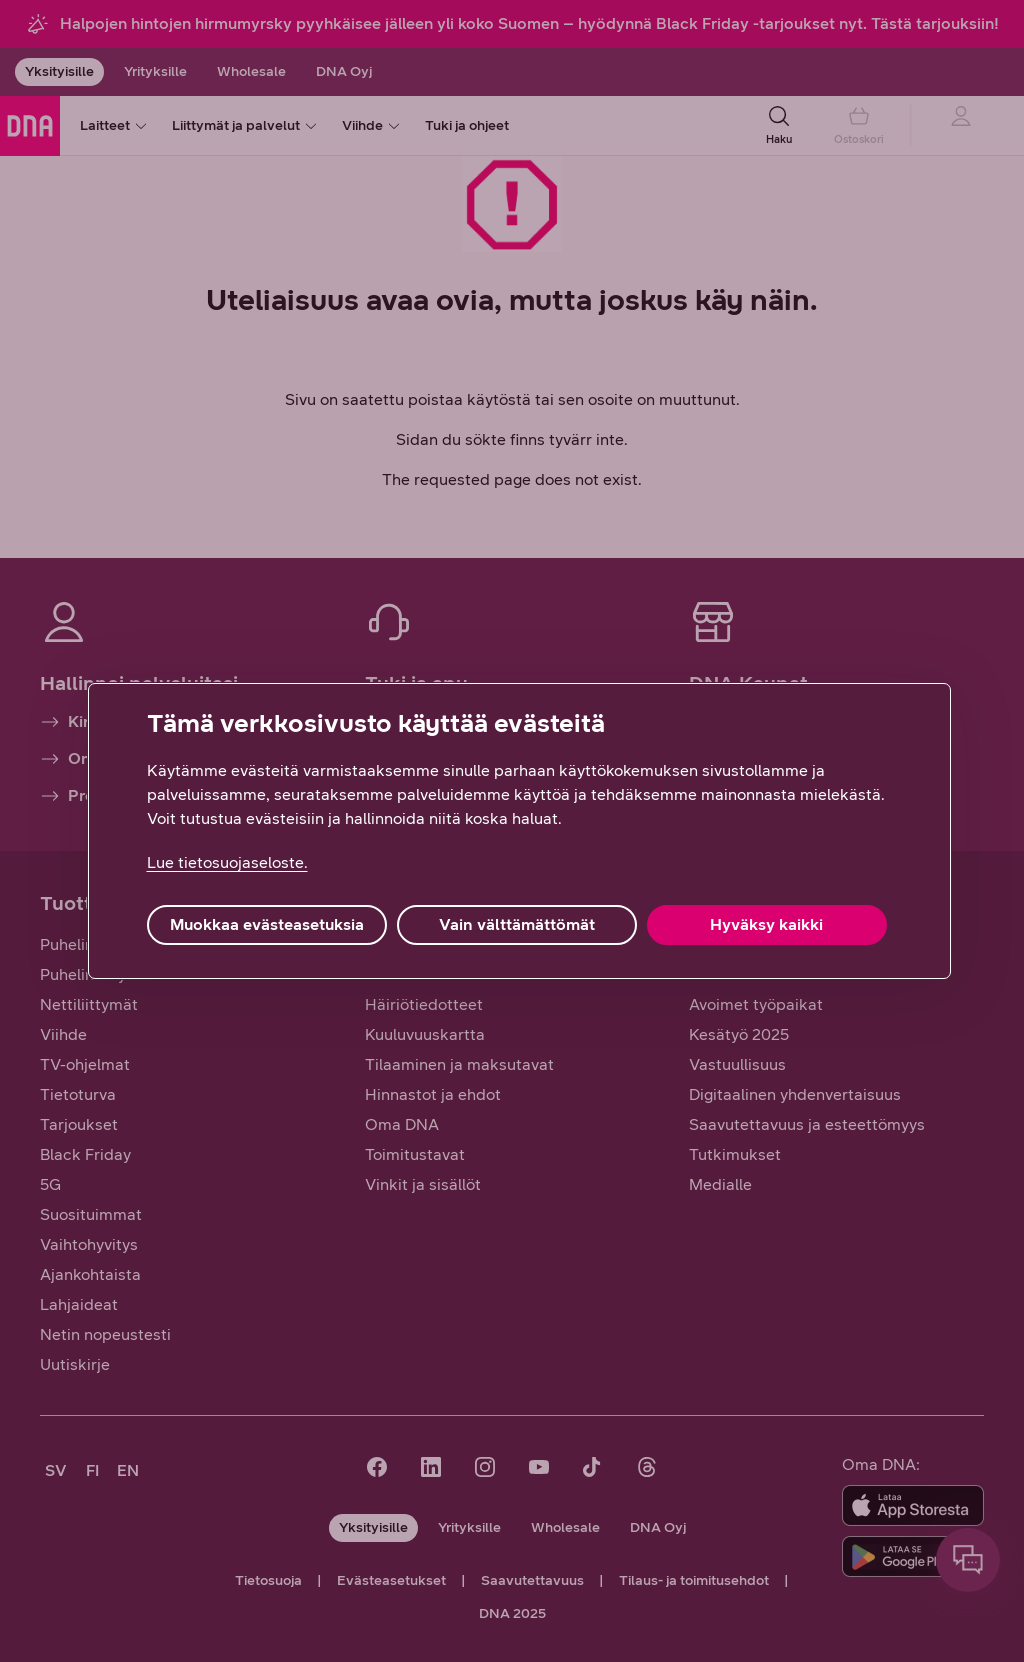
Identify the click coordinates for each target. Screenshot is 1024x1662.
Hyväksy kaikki (766, 924)
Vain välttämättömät (517, 924)
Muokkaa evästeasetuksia (267, 924)
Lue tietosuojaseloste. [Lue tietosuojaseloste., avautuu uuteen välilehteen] (227, 862)
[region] (519, 831)
